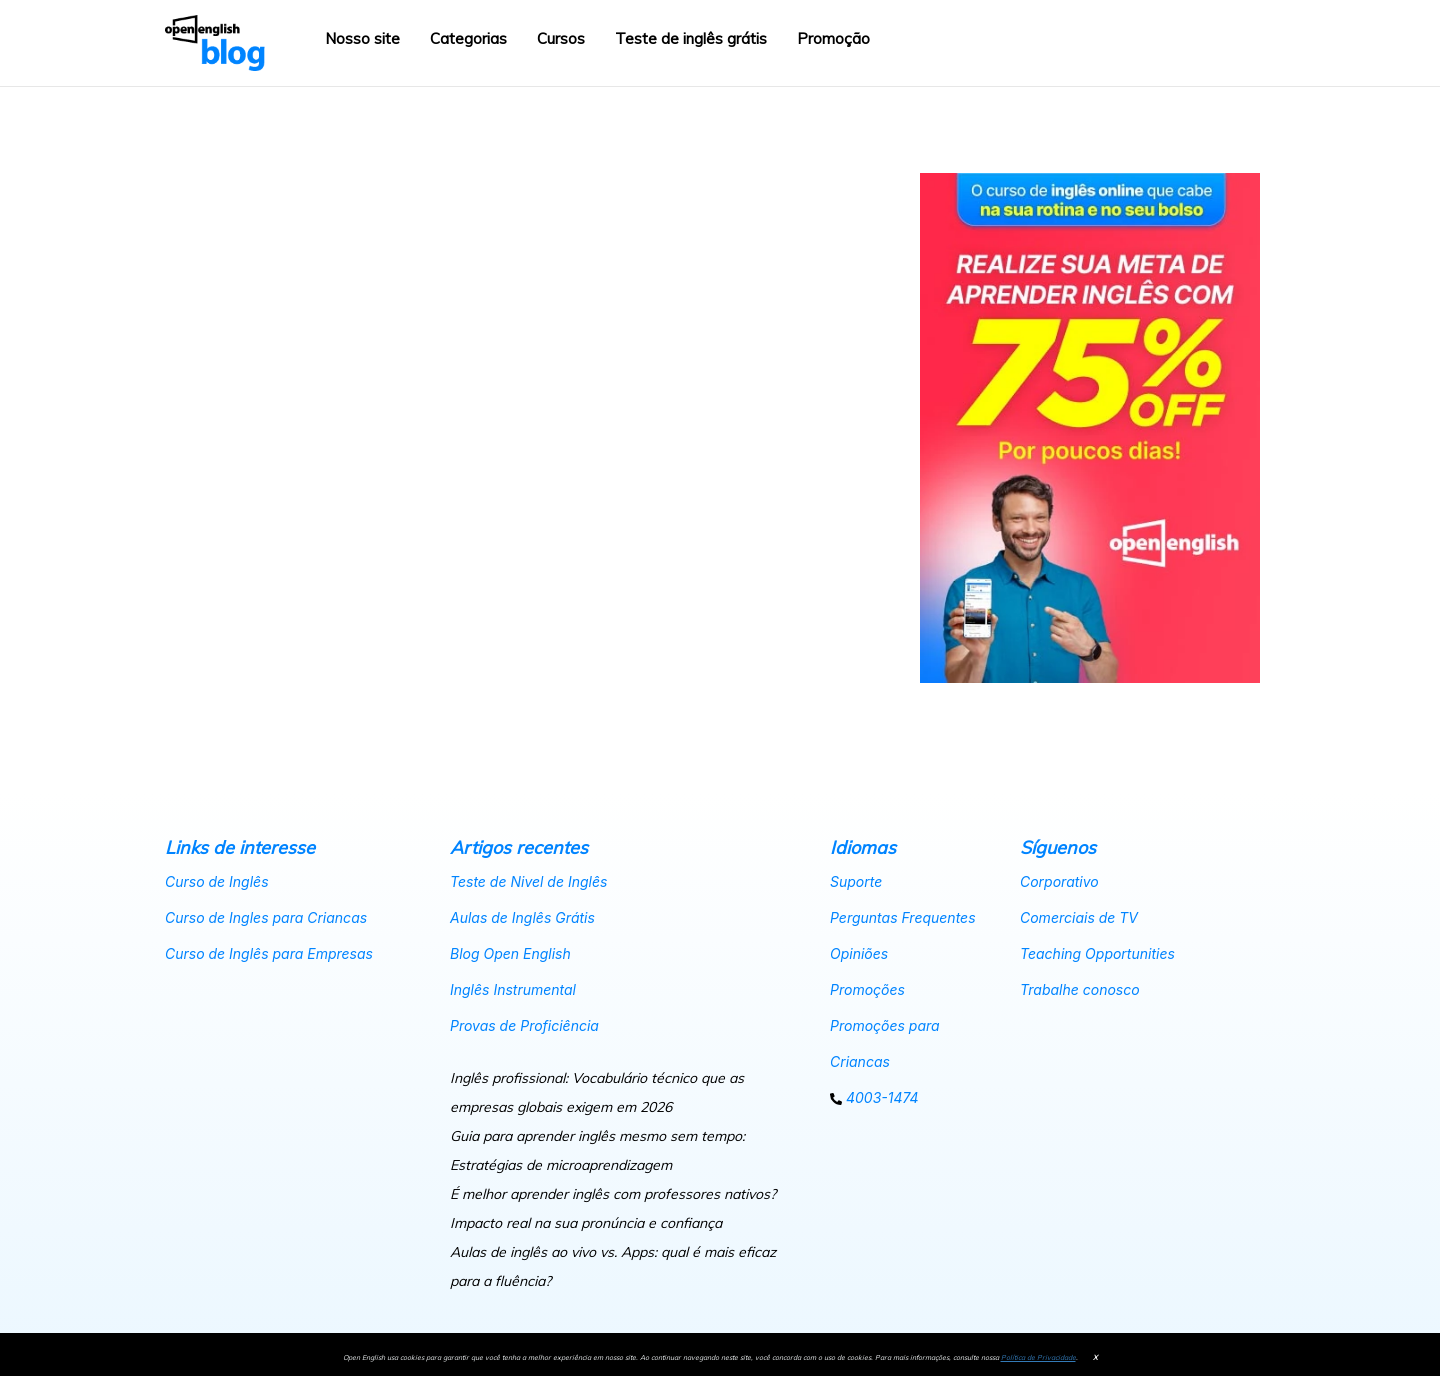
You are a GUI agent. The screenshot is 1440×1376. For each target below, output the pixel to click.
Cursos (561, 38)
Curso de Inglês (217, 881)
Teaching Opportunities (1097, 953)
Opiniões (859, 953)
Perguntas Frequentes (903, 917)
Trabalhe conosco (1080, 989)
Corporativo (1059, 881)
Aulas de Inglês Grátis (522, 917)
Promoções (867, 989)
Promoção (833, 38)
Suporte (856, 881)
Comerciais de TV (1079, 917)
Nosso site (362, 38)
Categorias (468, 38)
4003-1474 (874, 1097)
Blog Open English (510, 953)
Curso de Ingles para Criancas (266, 917)
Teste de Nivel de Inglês (528, 881)
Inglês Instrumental (513, 989)
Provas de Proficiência (524, 1025)
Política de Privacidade (1038, 1357)
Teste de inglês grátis (691, 38)
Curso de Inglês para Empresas (269, 953)
